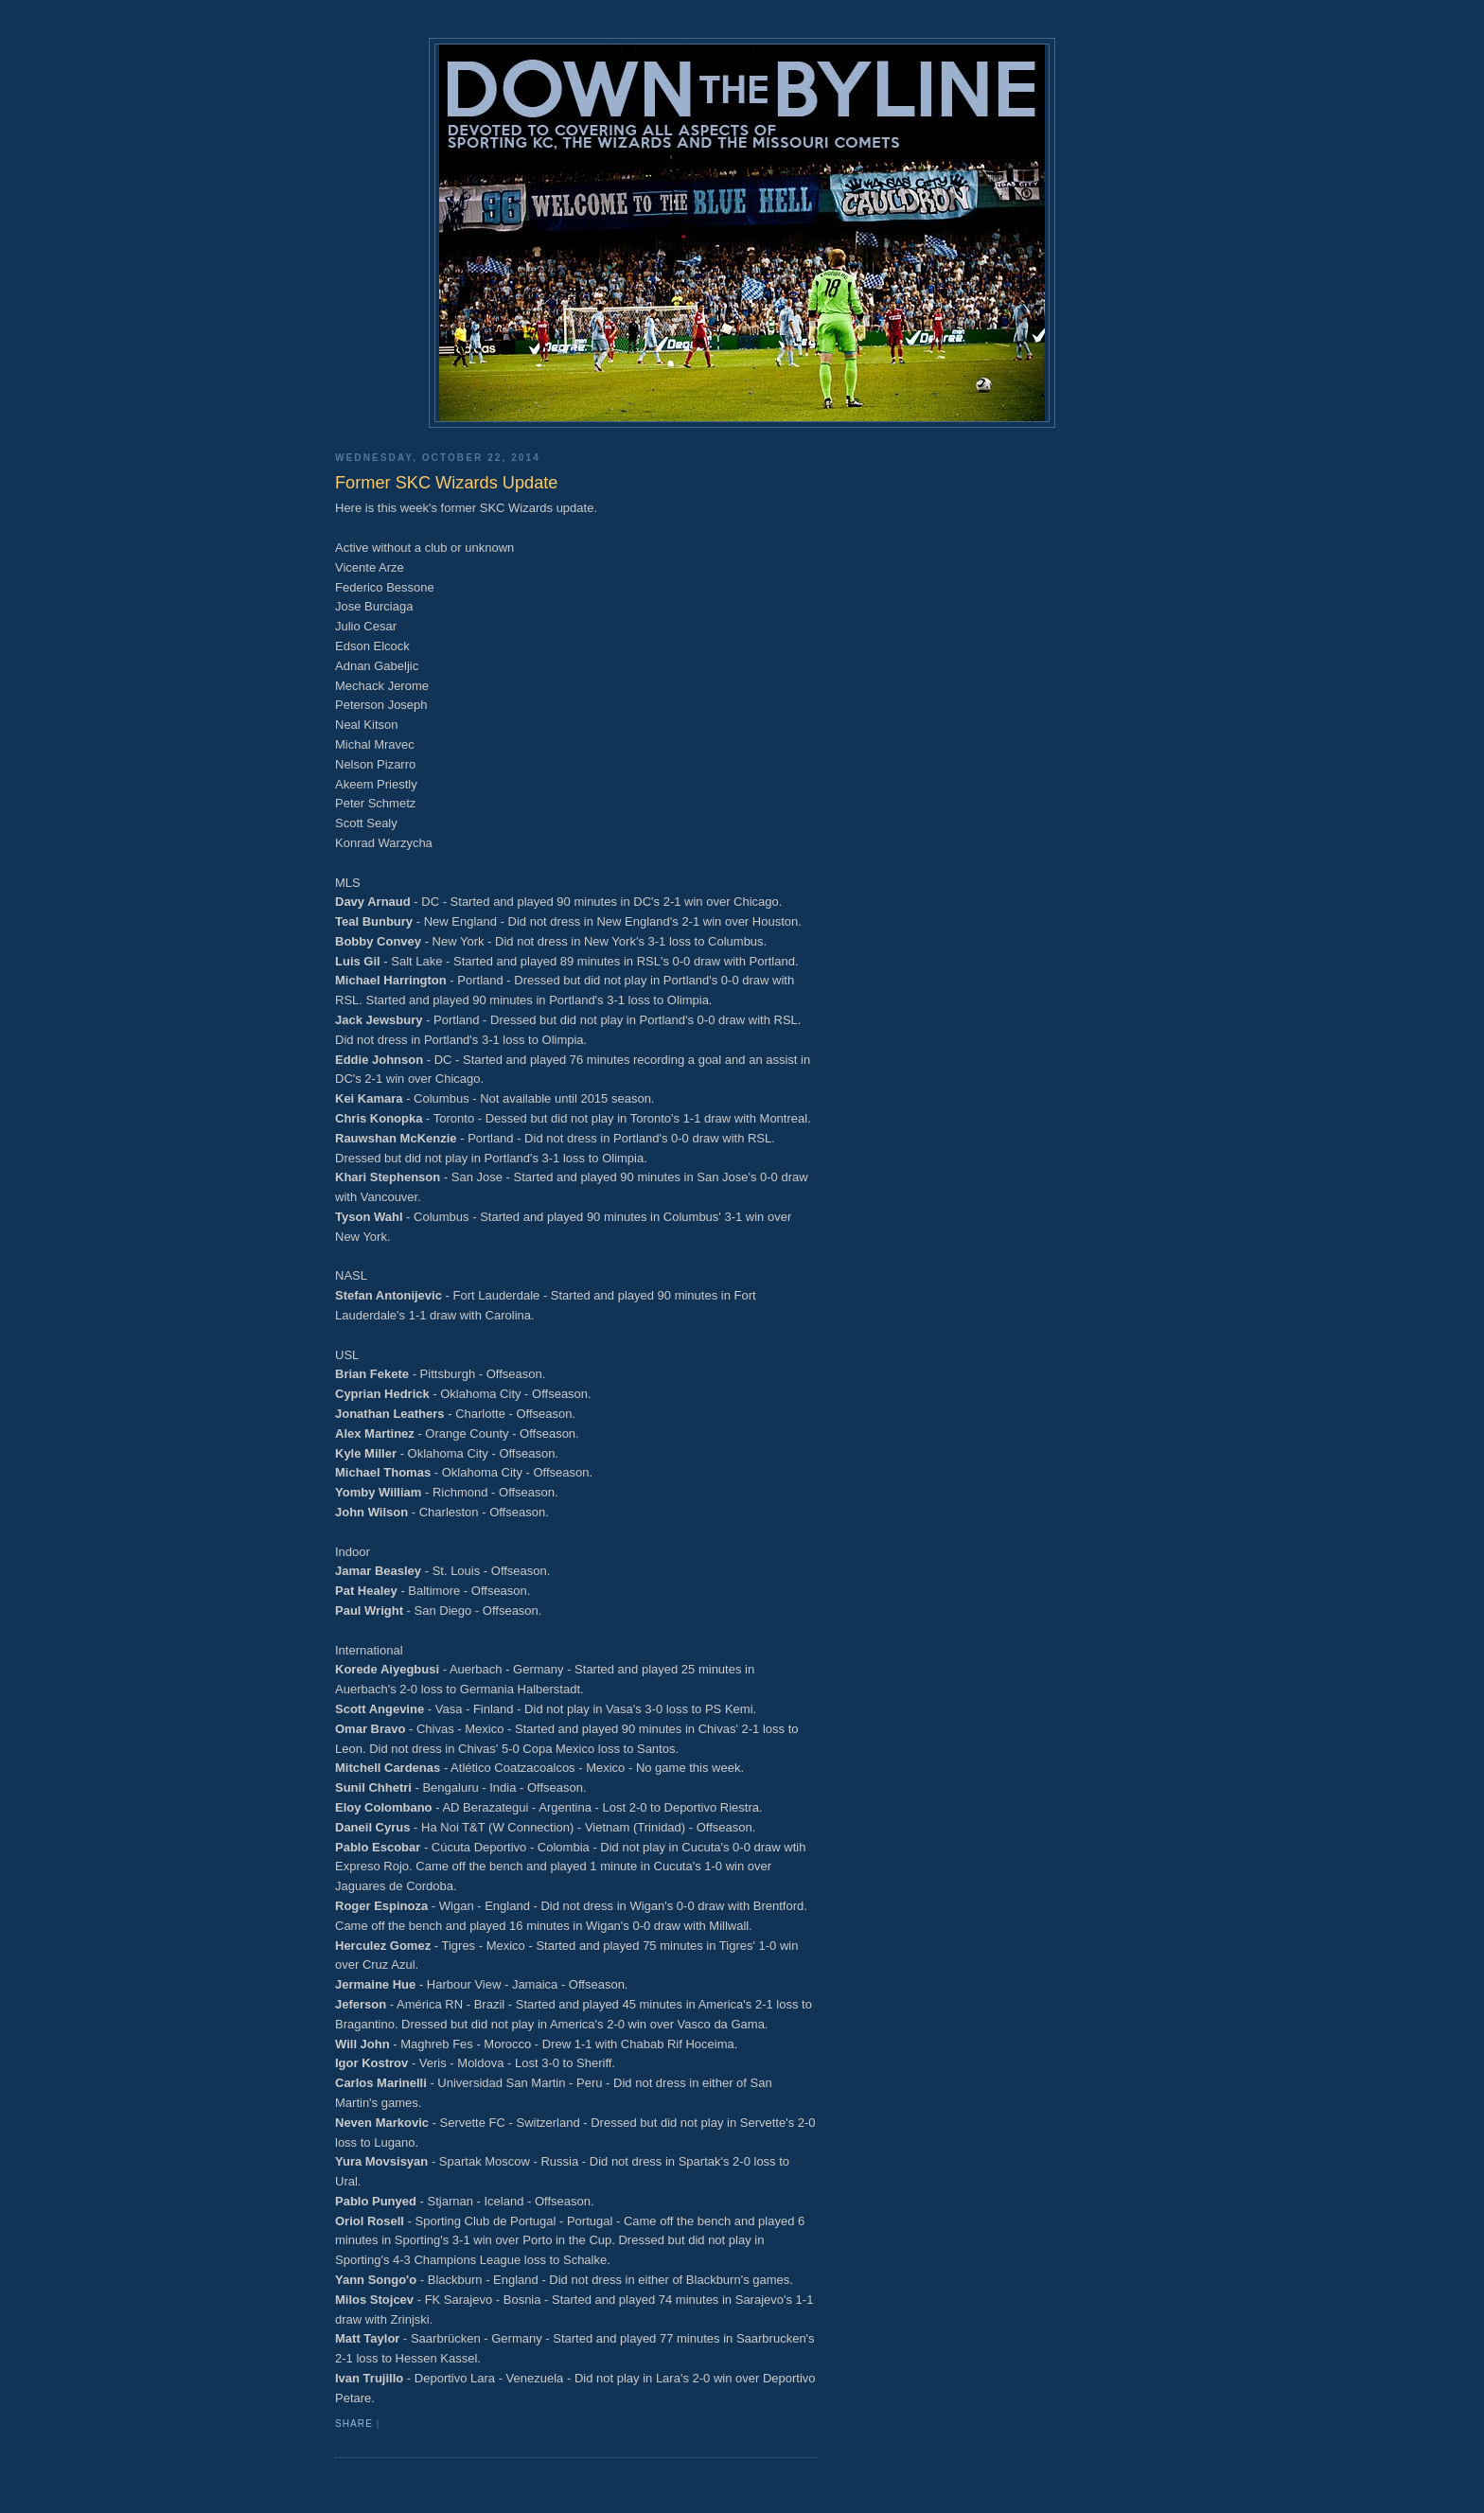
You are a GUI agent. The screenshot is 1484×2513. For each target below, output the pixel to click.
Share (354, 2423)
